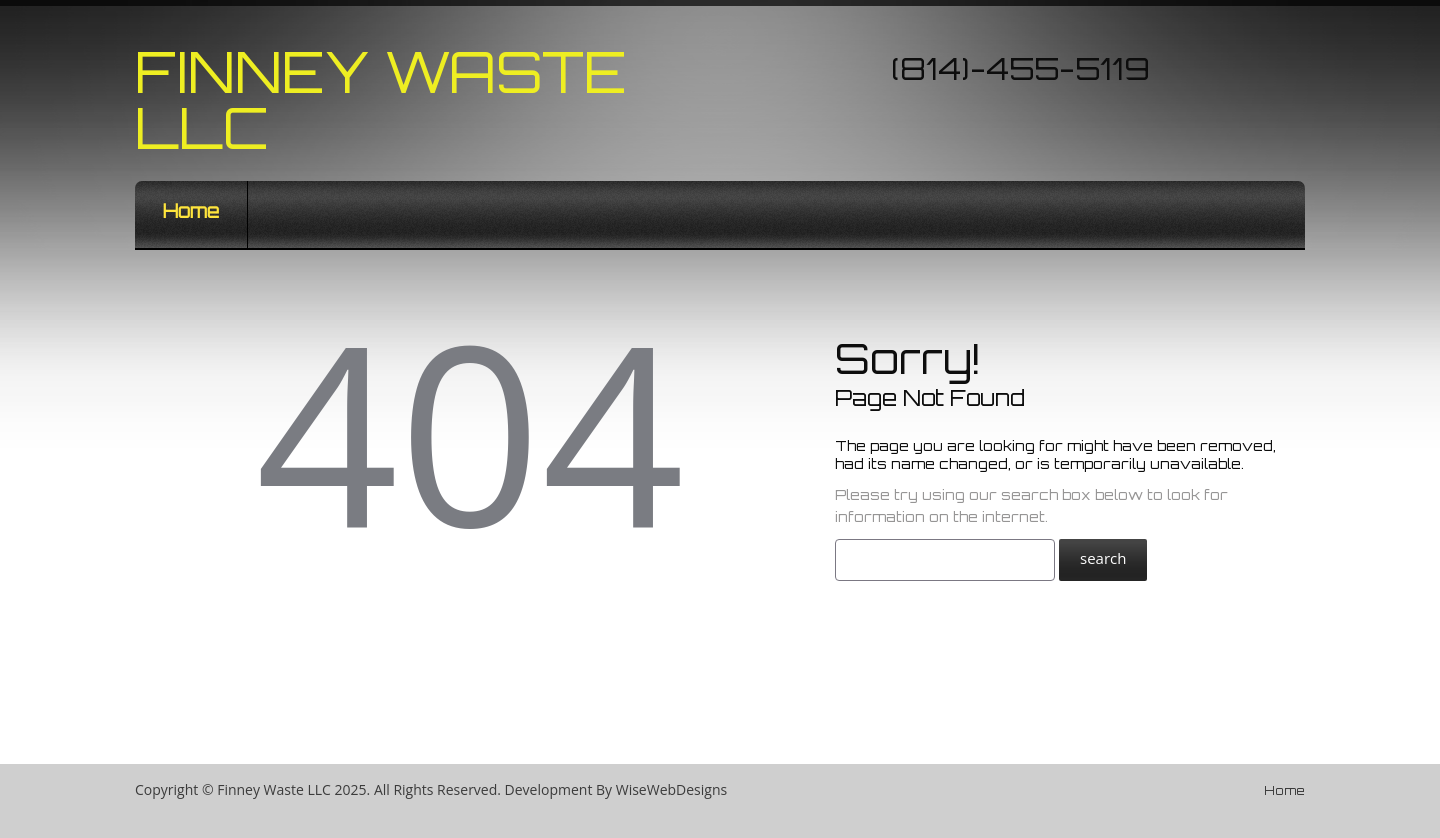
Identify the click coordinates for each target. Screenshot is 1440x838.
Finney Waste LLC (381, 99)
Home (191, 211)
